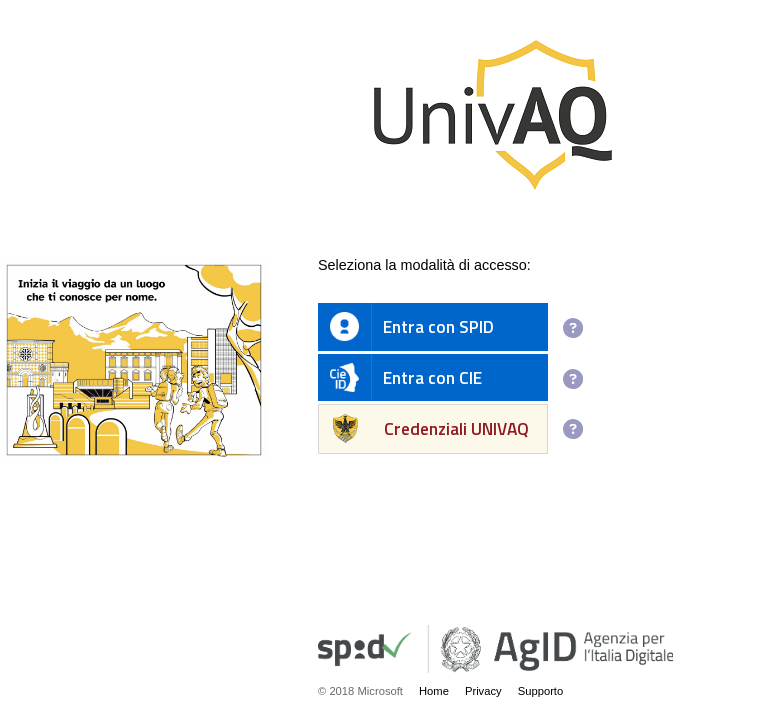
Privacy (483, 691)
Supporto (541, 691)
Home (434, 691)
